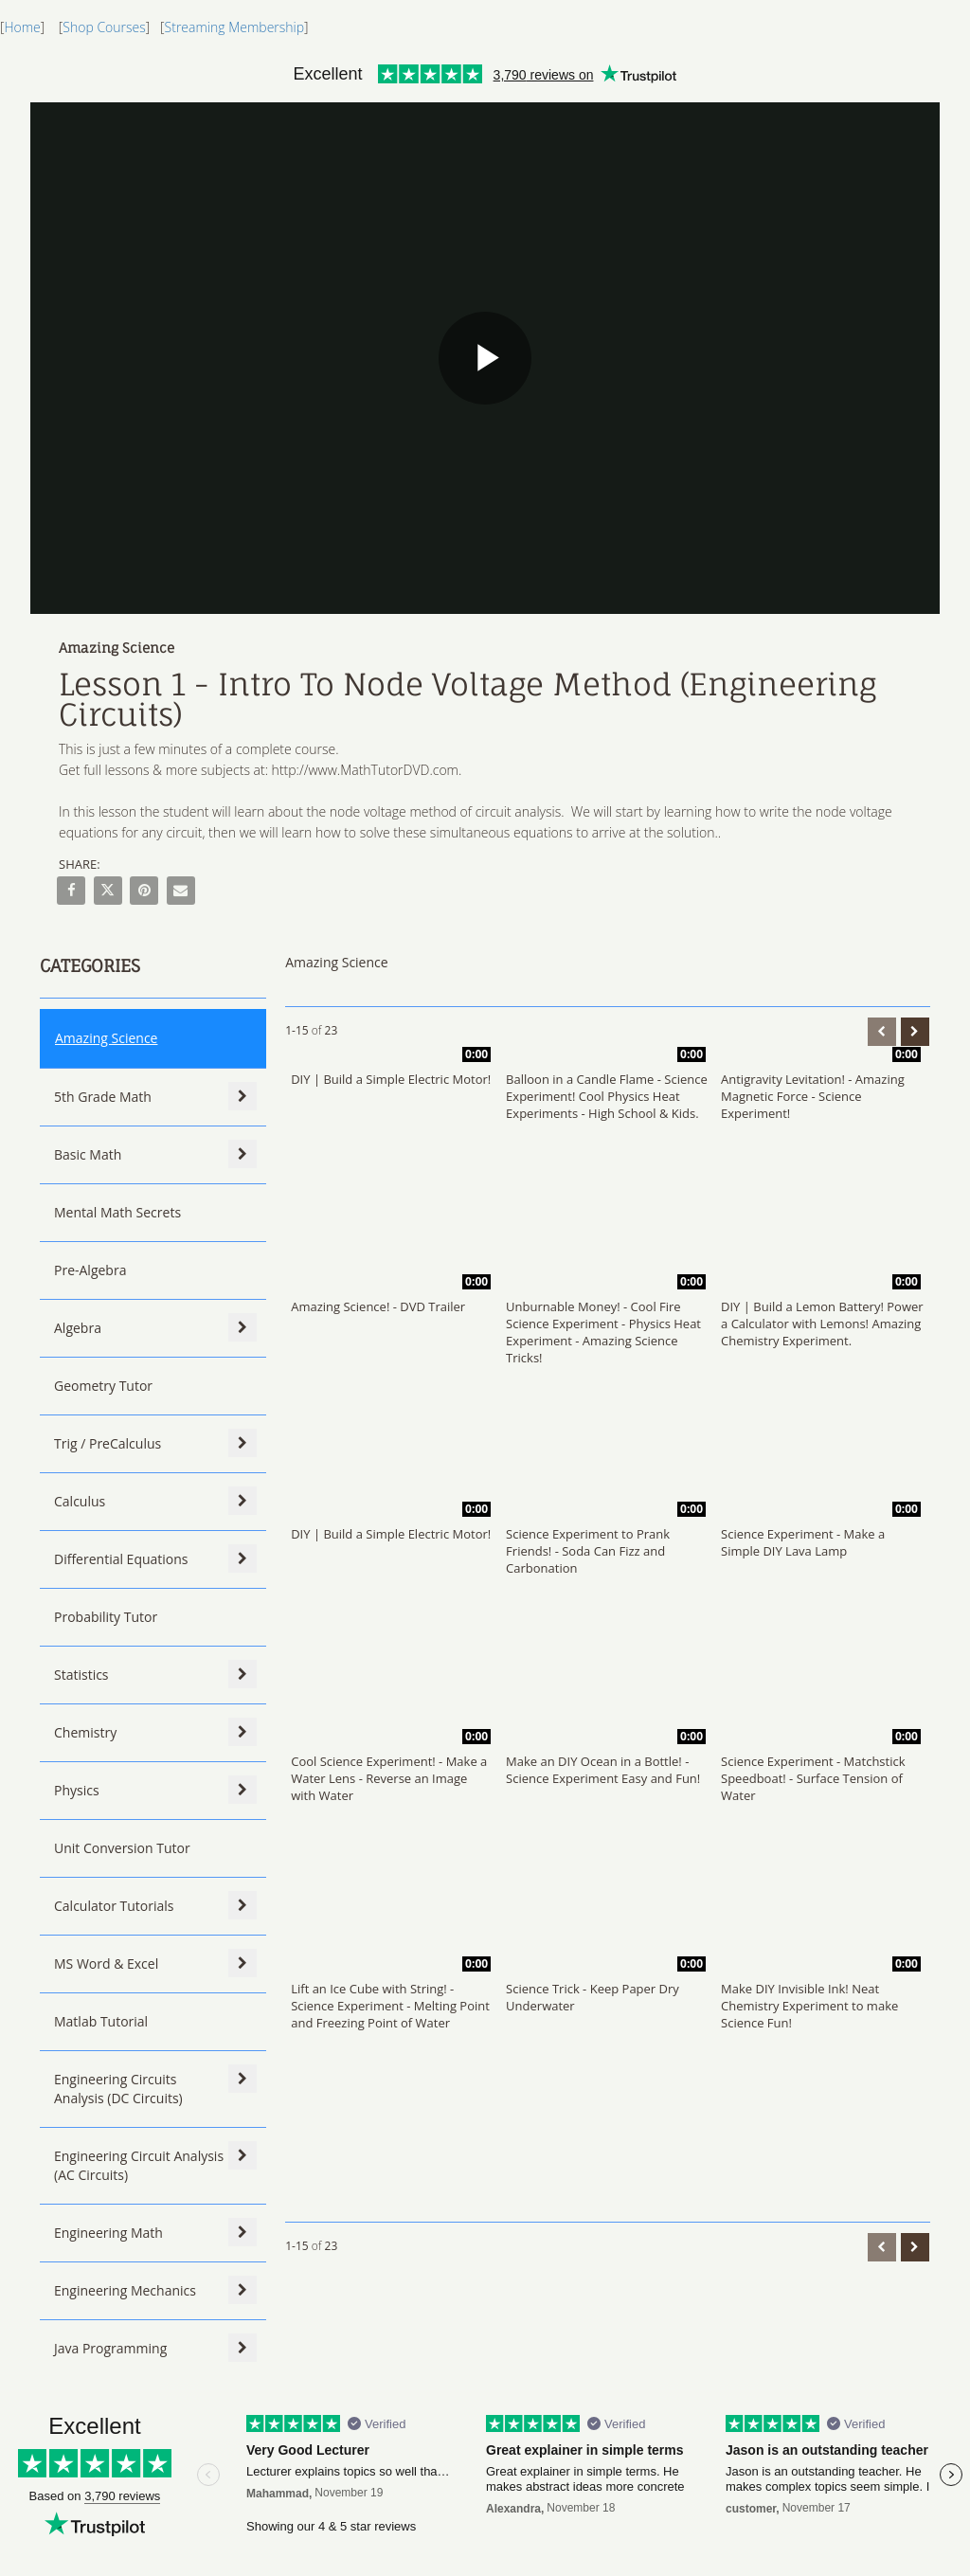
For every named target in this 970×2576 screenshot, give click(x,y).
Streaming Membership (234, 27)
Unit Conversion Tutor (122, 1848)
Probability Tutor (105, 1617)
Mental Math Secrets (117, 1212)
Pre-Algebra (90, 1270)
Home (22, 27)
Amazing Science (106, 1038)
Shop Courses (104, 27)
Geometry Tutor (103, 1386)
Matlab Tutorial (101, 2021)
